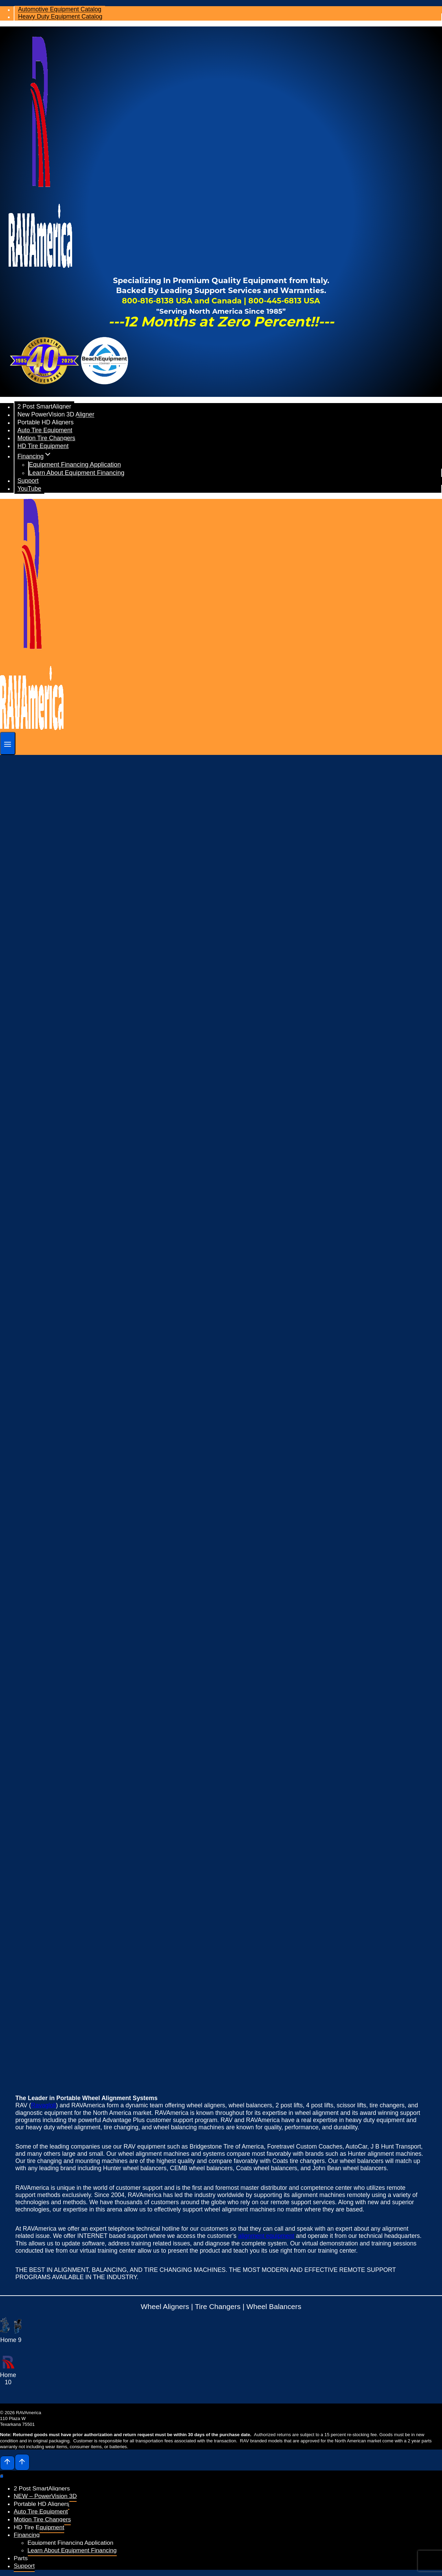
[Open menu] (7, 743)
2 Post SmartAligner (44, 406)
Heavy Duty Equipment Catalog (60, 16)
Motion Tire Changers (46, 438)
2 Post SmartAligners (42, 2488)
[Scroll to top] (7, 2463)
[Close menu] (2, 2476)
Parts (21, 2558)
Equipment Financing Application (75, 464)
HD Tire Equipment (43, 446)
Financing (26, 2534)
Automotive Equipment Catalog (60, 9)
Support (28, 480)
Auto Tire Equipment (45, 430)
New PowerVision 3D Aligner (56, 414)
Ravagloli (43, 2105)
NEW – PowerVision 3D (45, 2496)
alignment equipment (266, 2235)
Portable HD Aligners (45, 422)
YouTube (29, 488)
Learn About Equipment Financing (76, 472)
